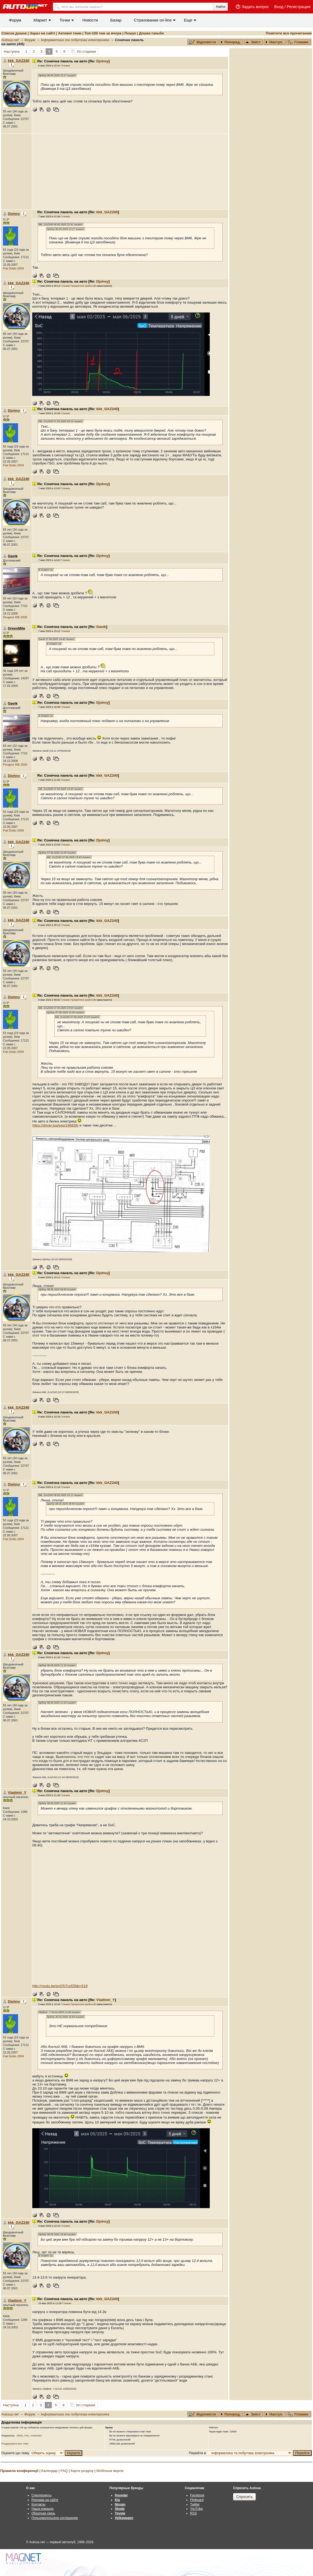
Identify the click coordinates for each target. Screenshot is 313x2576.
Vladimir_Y (17, 1792)
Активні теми (69, 33)
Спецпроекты (41, 2495)
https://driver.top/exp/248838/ (55, 1125)
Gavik (101, 627)
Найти (220, 7)
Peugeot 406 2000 (15, 617)
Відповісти (203, 42)
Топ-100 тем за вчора (103, 33)
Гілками (298, 42)
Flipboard (197, 2500)
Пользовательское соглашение (54, 2518)
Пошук (130, 33)
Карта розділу (82, 2471)
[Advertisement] (130, 171)
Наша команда (42, 2509)
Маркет (40, 20)
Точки (64, 20)
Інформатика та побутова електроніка (75, 40)
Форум (15, 20)
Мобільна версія (109, 2471)
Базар (116, 20)
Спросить (244, 2497)
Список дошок (14, 33)
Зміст (253, 42)
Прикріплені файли (81, 286)
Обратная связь (43, 2513)
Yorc (26, 2435)
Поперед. (230, 42)
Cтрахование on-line (153, 20)
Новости (90, 20)
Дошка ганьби (151, 33)
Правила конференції (19, 2471)
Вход (278, 6)
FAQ (64, 2471)
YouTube (196, 2509)
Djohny (102, 61)
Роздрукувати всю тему (15, 2443)
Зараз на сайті (42, 33)
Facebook (197, 2495)
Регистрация (298, 6)
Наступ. (274, 42)
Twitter (195, 2504)
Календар (49, 2471)
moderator (36, 2435)
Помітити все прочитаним (289, 33)
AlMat (19, 2435)
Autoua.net (10, 40)
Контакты (38, 2504)
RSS (193, 2513)
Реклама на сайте (44, 2500)
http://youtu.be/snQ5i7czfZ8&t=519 (60, 1986)
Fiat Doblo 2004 (13, 268)
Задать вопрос (255, 6)
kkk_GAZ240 (18, 61)
